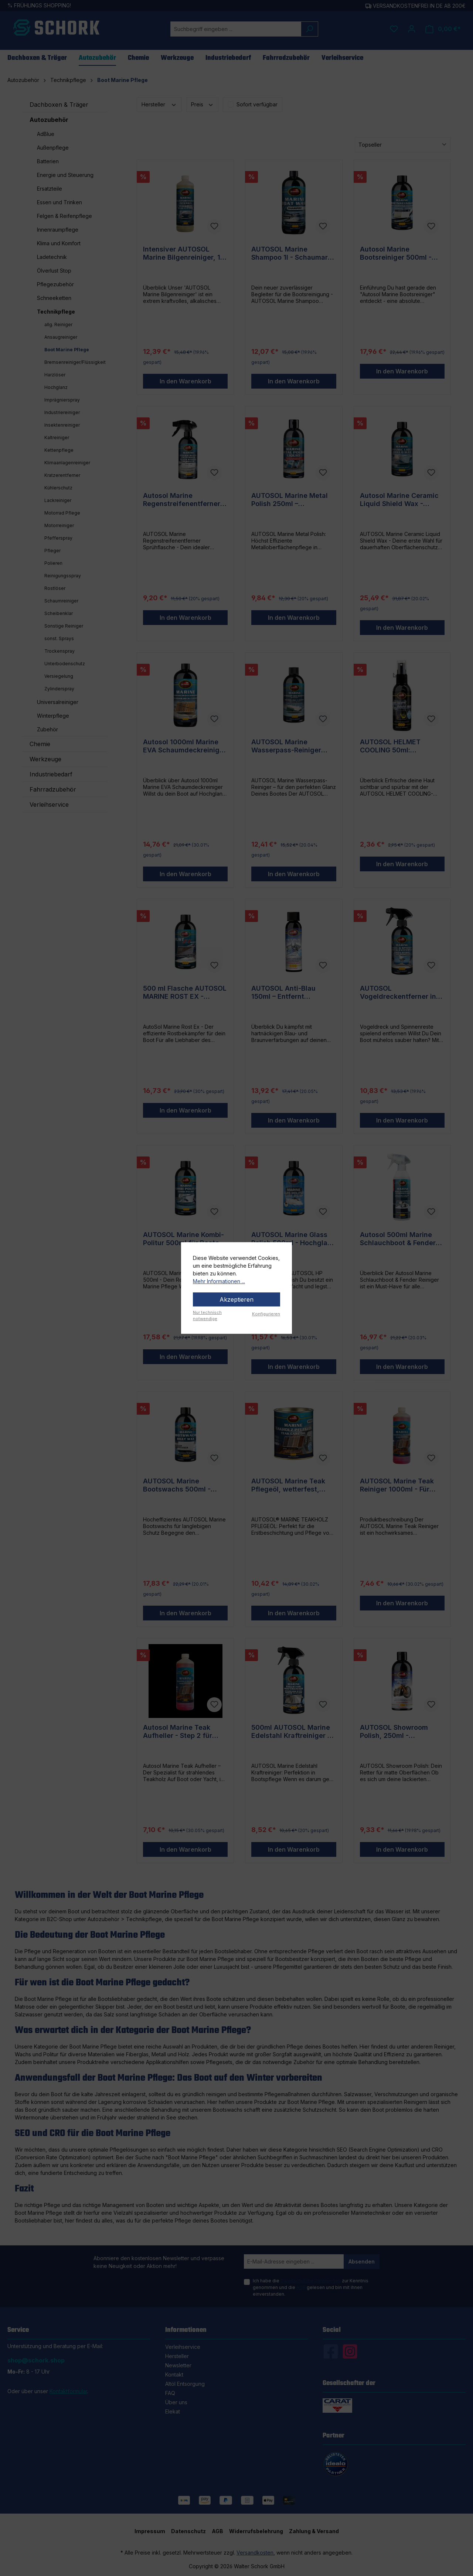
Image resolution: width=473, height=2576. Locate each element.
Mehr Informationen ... (219, 1281)
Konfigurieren (266, 1313)
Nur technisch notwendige (207, 1315)
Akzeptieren (236, 1299)
